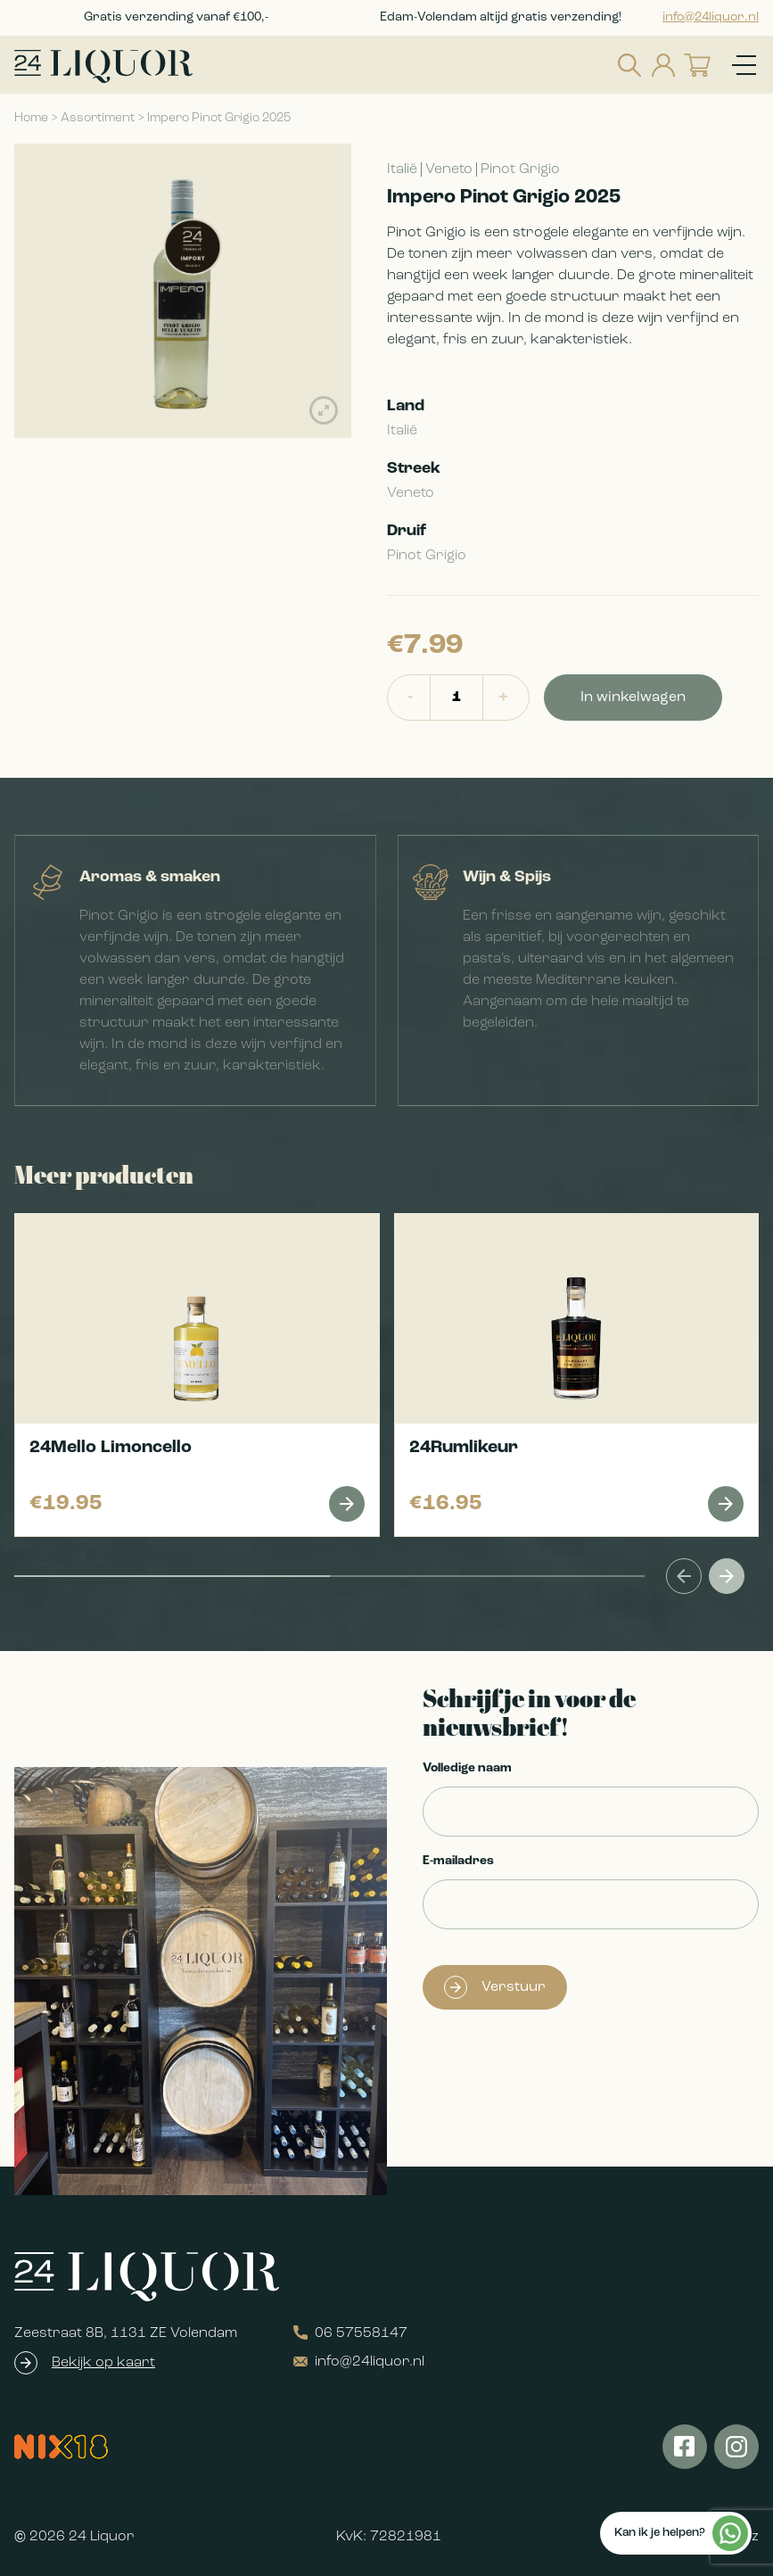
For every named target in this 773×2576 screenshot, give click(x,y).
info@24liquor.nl (710, 17)
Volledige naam (467, 1768)
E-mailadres (458, 1861)
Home (31, 118)
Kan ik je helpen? (681, 2533)
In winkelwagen (633, 697)
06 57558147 (350, 2333)
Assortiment (98, 118)
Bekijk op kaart (103, 2363)
